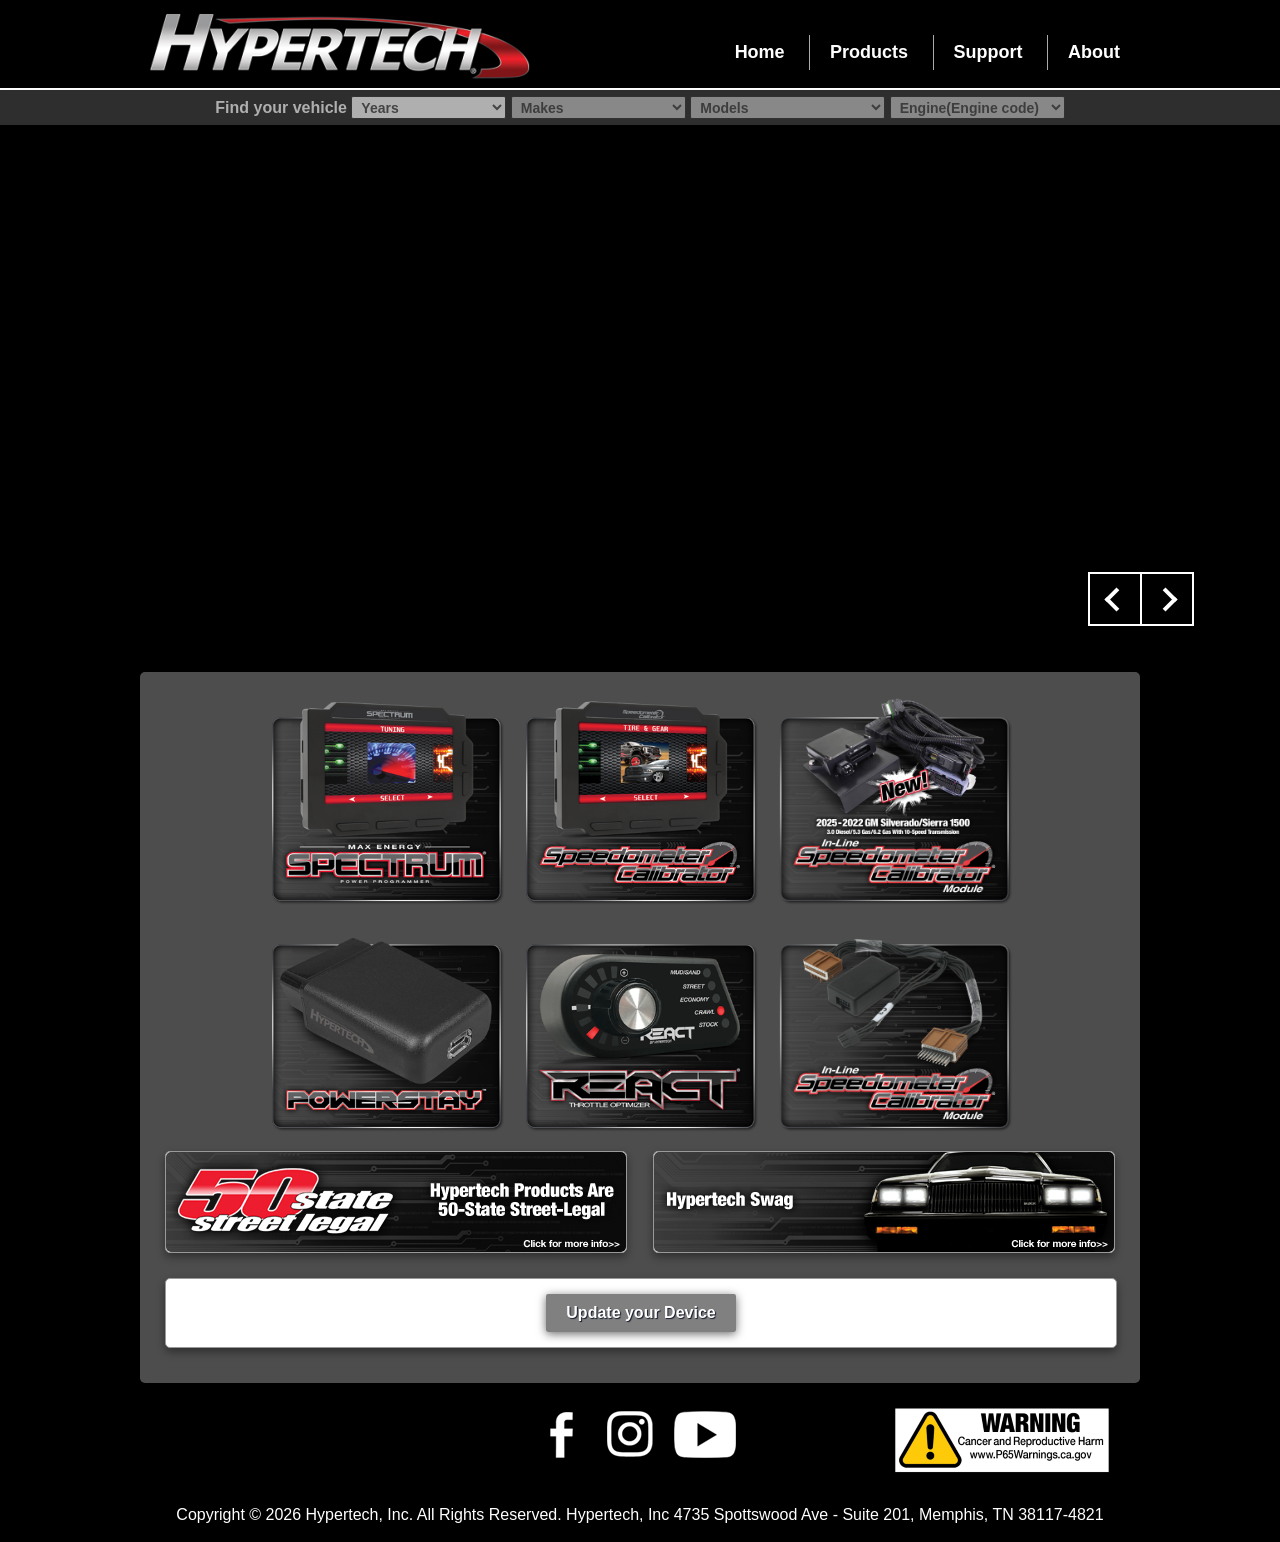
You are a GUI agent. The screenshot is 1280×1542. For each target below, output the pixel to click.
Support (988, 52)
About (1094, 52)
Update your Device (640, 1312)
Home (760, 52)
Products (869, 52)
